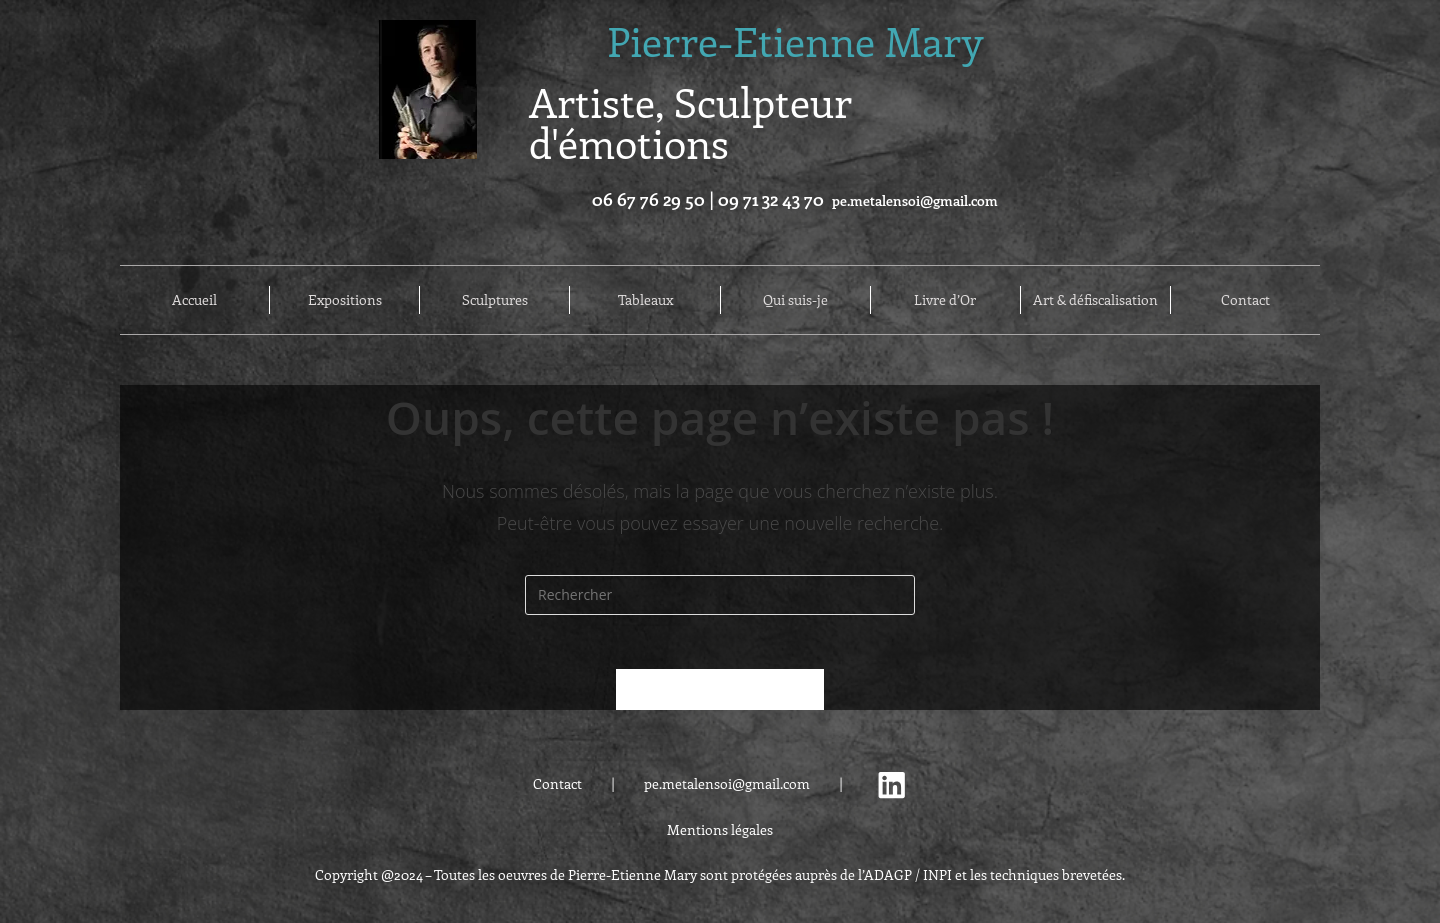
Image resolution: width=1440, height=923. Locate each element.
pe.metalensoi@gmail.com (915, 200)
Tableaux (645, 300)
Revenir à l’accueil (720, 695)
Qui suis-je (795, 300)
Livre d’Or (945, 300)
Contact (1245, 300)
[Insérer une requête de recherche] (720, 595)
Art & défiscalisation (1095, 300)
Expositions (345, 300)
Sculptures (495, 300)
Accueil (194, 300)
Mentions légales (720, 835)
